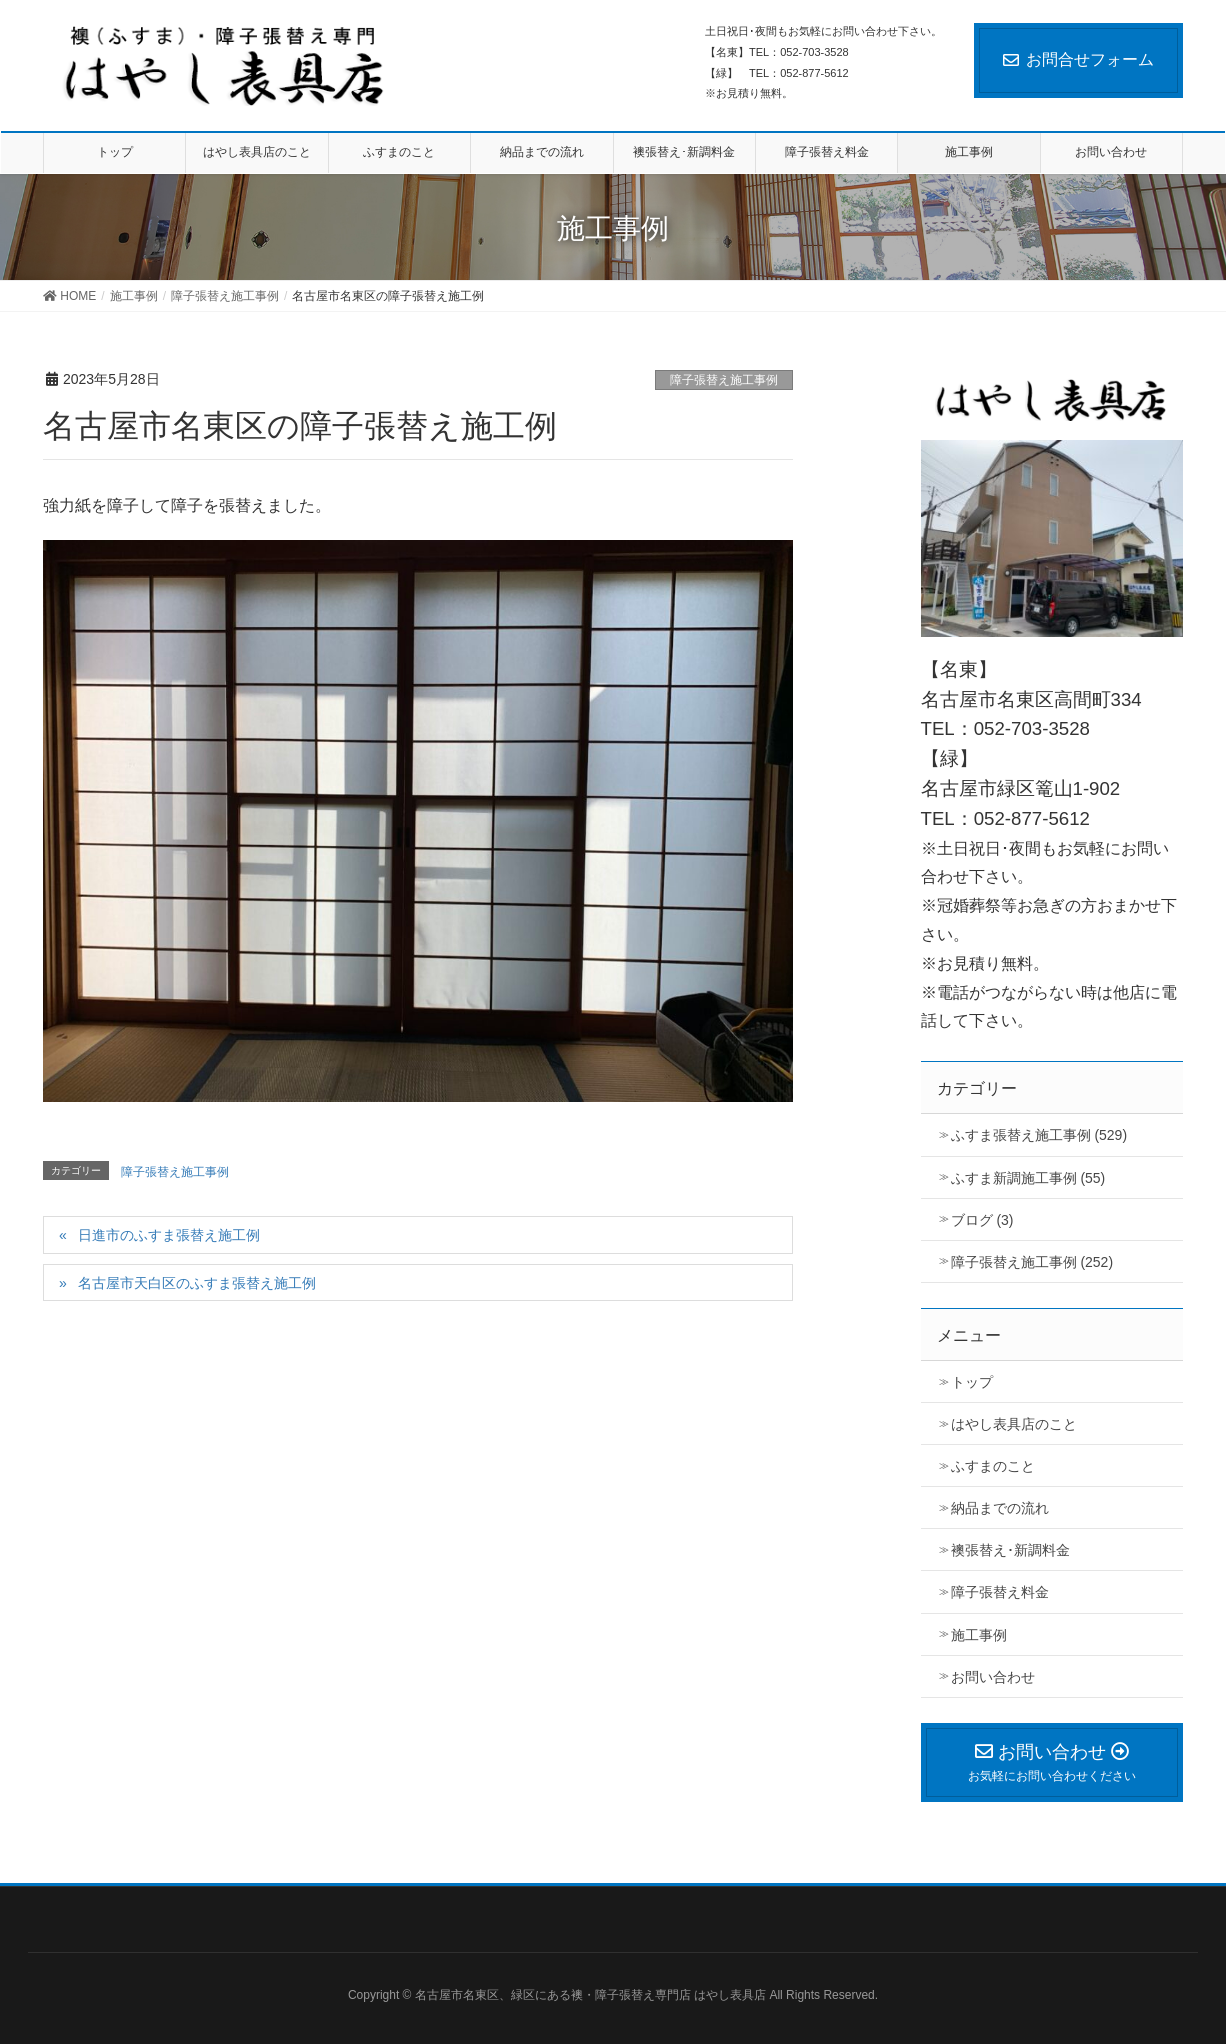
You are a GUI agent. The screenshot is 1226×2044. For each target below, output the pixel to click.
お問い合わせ (993, 1677)
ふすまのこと (993, 1466)
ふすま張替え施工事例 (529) (1039, 1135)
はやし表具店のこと (1014, 1424)
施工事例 (979, 1635)
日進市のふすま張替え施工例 (169, 1235)
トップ (972, 1382)
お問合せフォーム (1078, 59)
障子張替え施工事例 (724, 380)
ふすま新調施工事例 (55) (1028, 1178)
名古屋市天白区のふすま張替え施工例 (197, 1283)
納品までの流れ (1000, 1508)
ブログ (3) (982, 1220)
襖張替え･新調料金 (1010, 1550)
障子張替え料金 (1000, 1592)
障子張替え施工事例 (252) (1032, 1262)
